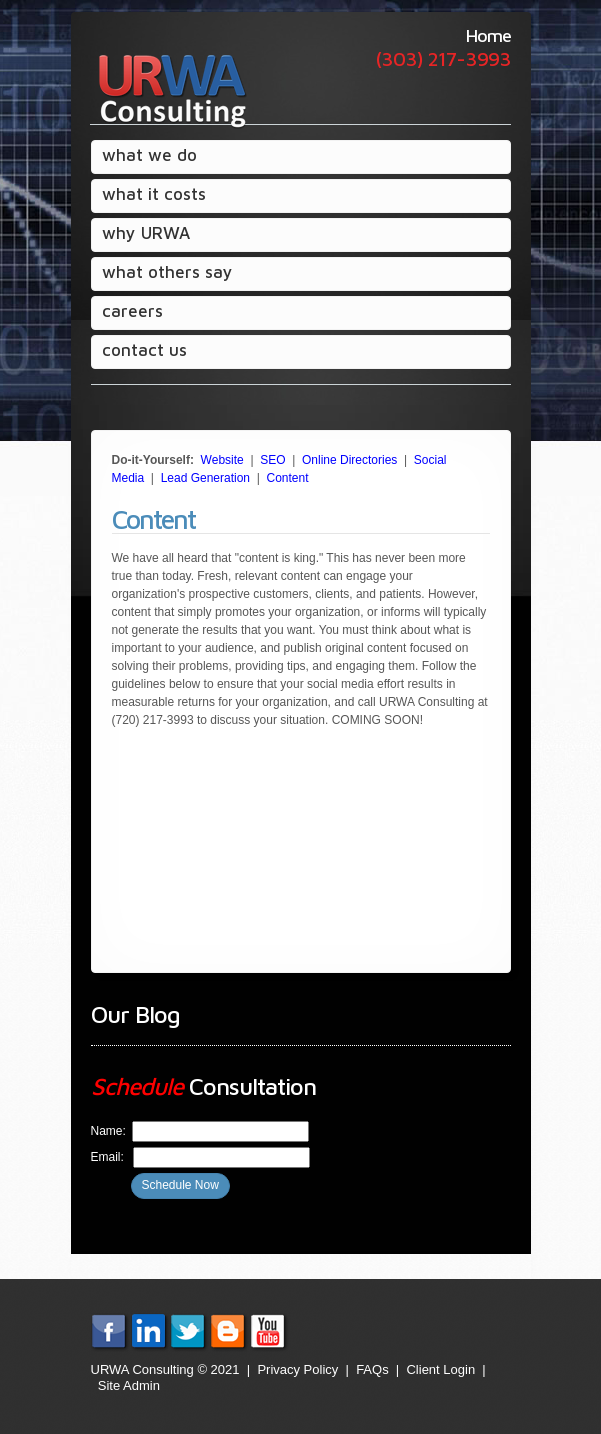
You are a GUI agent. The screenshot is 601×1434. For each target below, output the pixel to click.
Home (488, 35)
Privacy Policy (297, 1369)
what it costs (154, 194)
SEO (272, 460)
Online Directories (349, 460)
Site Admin (129, 1385)
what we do (149, 155)
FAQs (372, 1369)
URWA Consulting (170, 90)
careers (132, 311)
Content (288, 478)
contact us (144, 350)
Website (222, 460)
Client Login (440, 1369)
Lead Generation (205, 478)
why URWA (144, 236)
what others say (167, 272)
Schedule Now (180, 1185)
